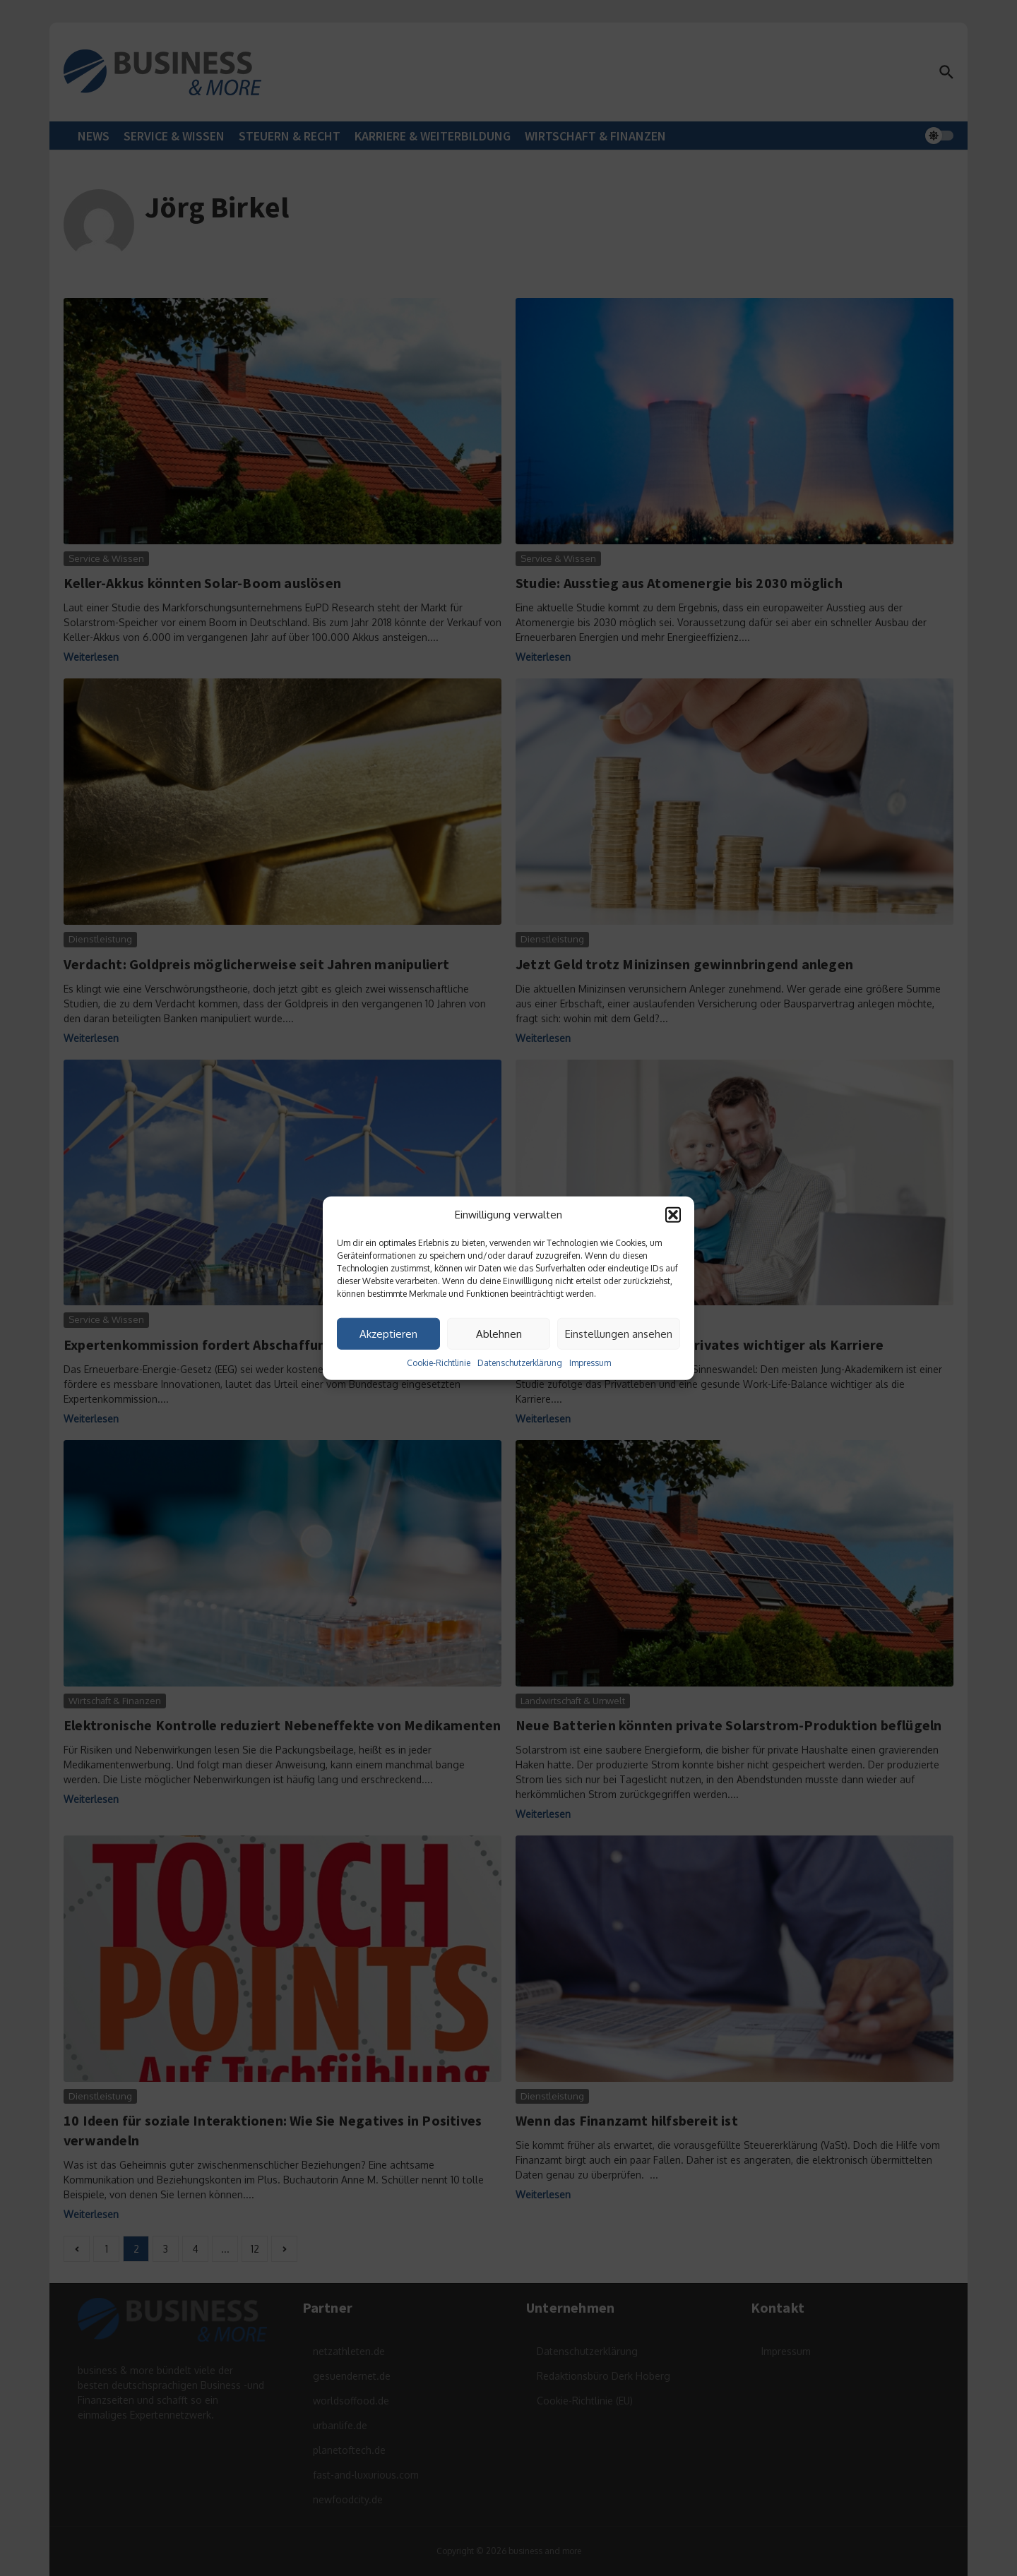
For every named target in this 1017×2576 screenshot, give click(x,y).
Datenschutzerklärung (519, 1363)
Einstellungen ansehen (618, 1333)
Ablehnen (499, 1333)
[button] (673, 1215)
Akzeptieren (388, 1333)
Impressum (590, 1363)
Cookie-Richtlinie (438, 1363)
